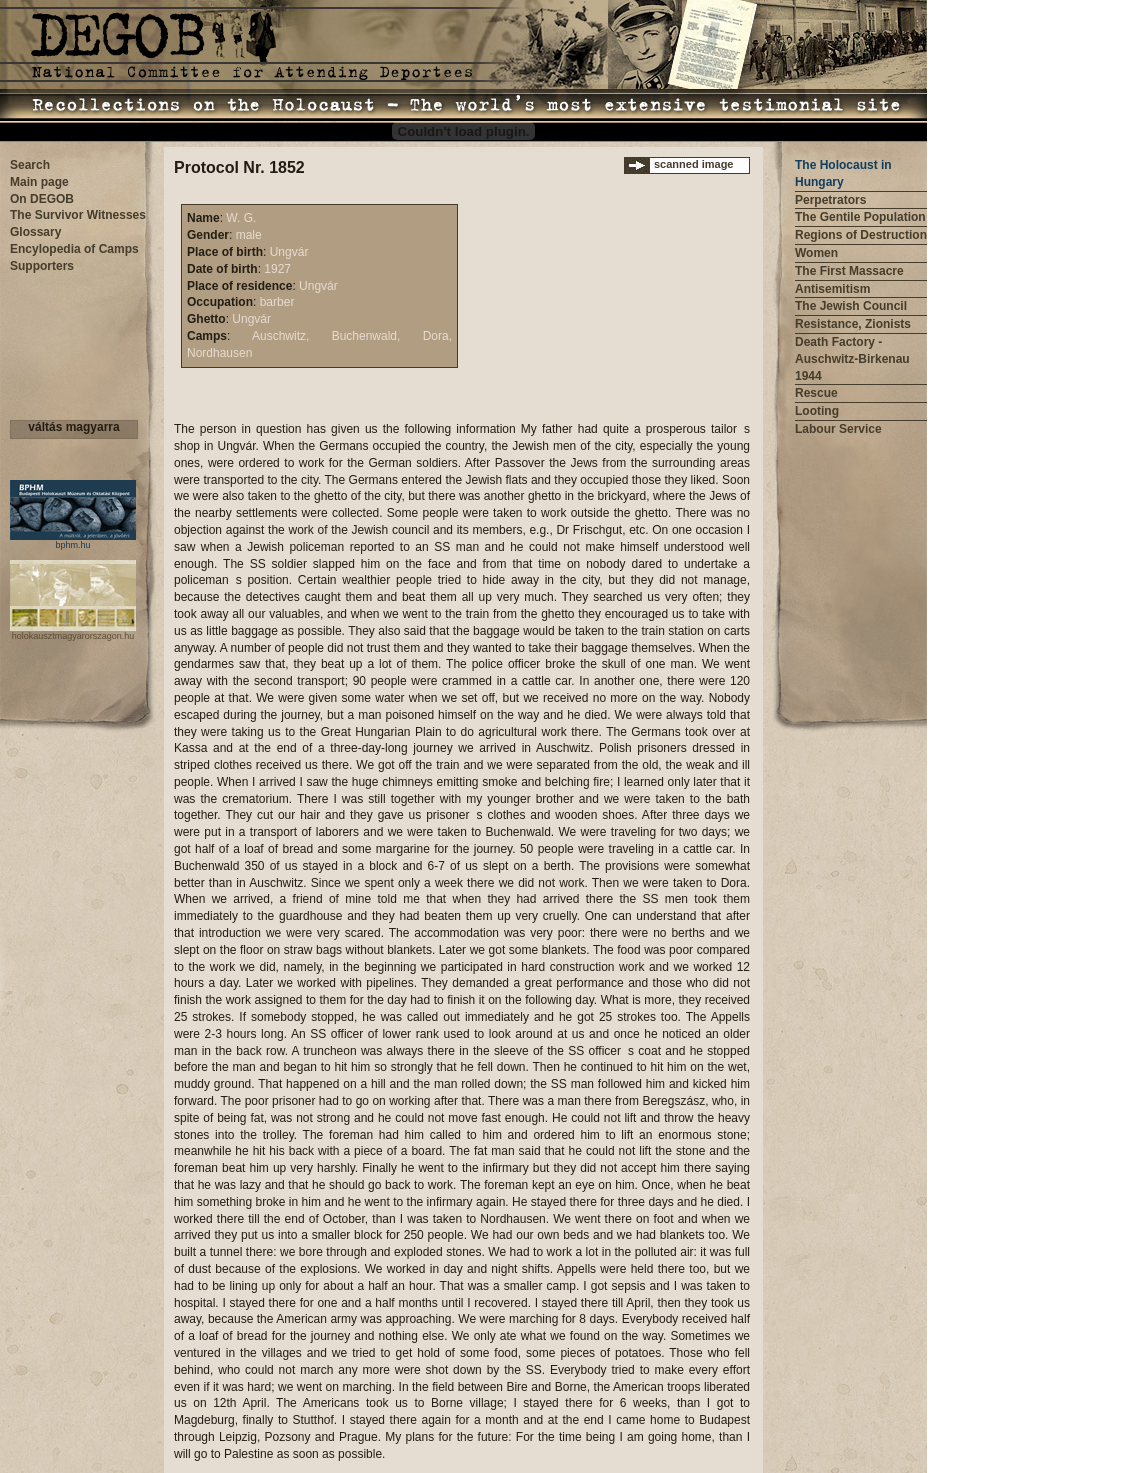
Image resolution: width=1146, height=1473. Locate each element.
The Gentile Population (860, 217)
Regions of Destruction (861, 235)
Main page (39, 182)
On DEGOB (42, 199)
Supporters (42, 266)
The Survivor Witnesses (78, 215)
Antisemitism (832, 289)
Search (30, 165)
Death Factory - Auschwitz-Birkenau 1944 (852, 359)
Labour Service (838, 429)
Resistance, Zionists (853, 324)
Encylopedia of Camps (74, 249)
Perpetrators (830, 200)
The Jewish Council (851, 306)
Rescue (816, 393)
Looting (817, 411)
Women (816, 253)
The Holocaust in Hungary (843, 173)
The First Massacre (849, 271)
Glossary (35, 232)
